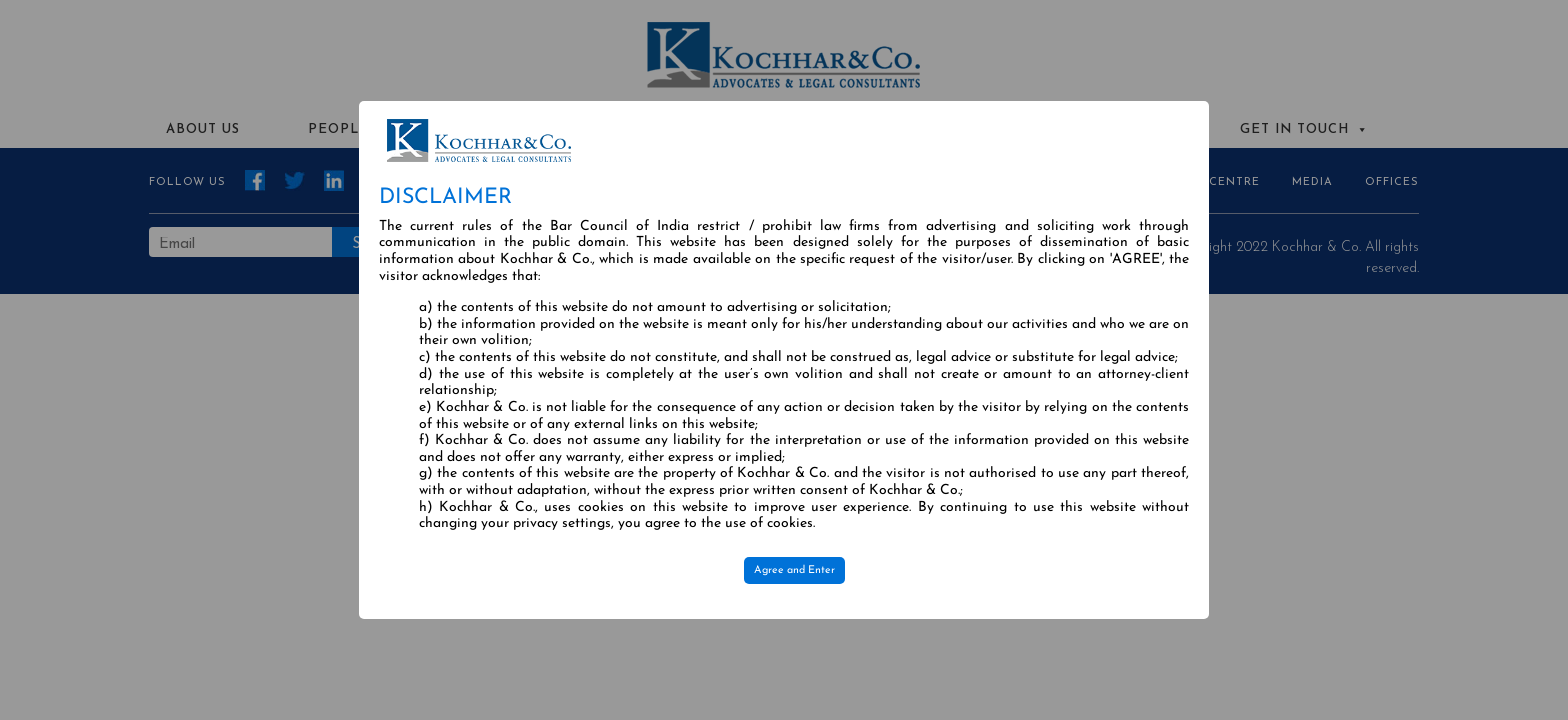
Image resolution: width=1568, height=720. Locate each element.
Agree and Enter (794, 570)
